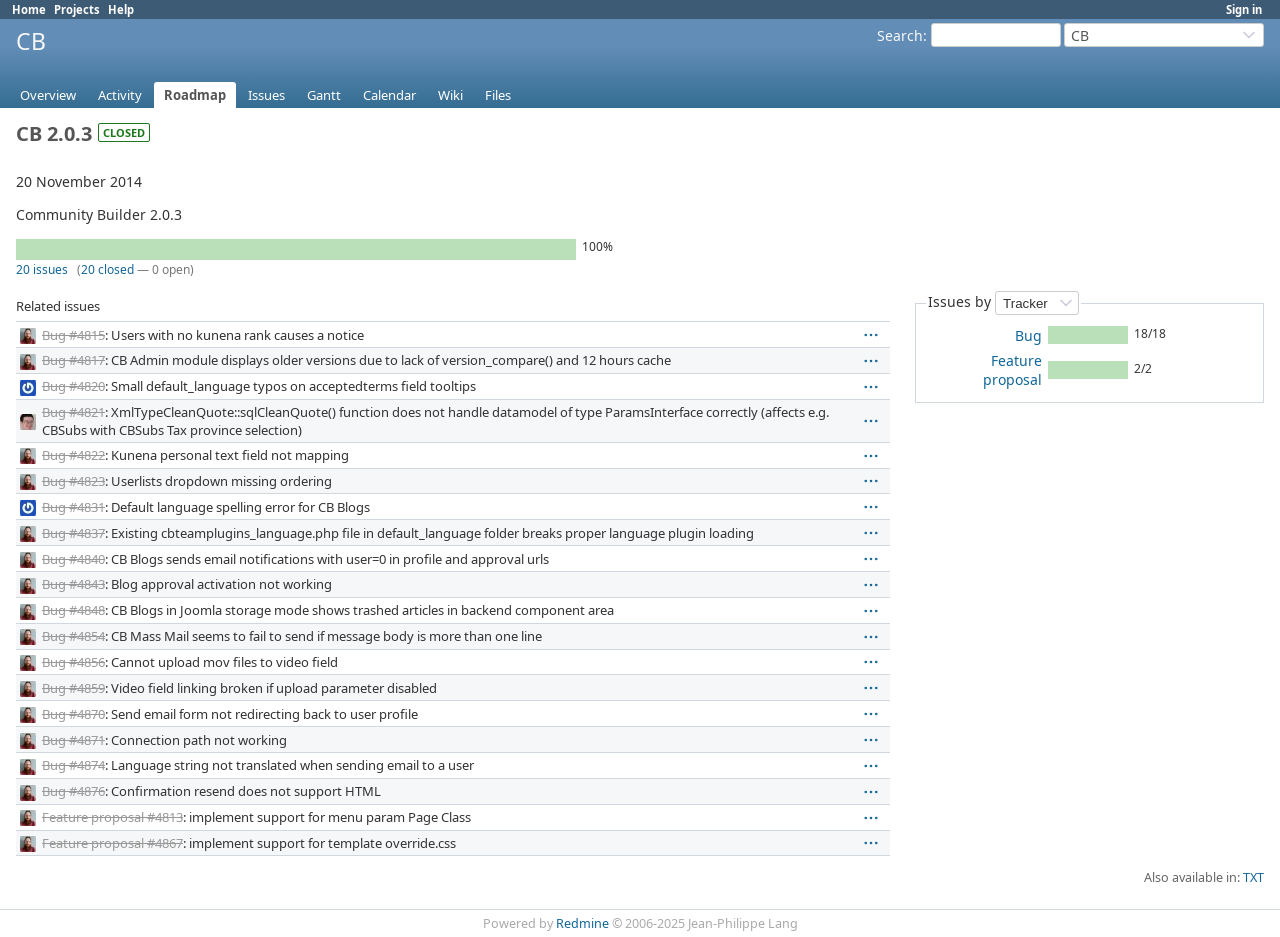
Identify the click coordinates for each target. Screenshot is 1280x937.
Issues (266, 95)
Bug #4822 (73, 455)
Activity (120, 95)
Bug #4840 (73, 559)
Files (498, 95)
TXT (1253, 877)
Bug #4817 (73, 360)
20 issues (42, 269)
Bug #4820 (73, 386)
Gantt (324, 95)
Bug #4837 (73, 533)
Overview (48, 95)
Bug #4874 (73, 765)
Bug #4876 (73, 791)
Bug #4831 (73, 507)
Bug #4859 (73, 688)
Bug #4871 (73, 740)
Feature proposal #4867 (112, 843)
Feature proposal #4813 (112, 817)
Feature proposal (1012, 370)
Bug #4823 (73, 481)
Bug (1028, 335)
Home (29, 9)
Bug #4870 (73, 714)
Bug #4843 (73, 584)
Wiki (450, 95)
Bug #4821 (73, 412)
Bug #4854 (73, 636)
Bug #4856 (73, 662)
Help (121, 9)
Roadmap (195, 95)
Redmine (582, 923)
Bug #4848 (73, 610)
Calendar (389, 95)
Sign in (1244, 9)
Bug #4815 (73, 335)
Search (900, 35)
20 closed (107, 269)
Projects (77, 9)
